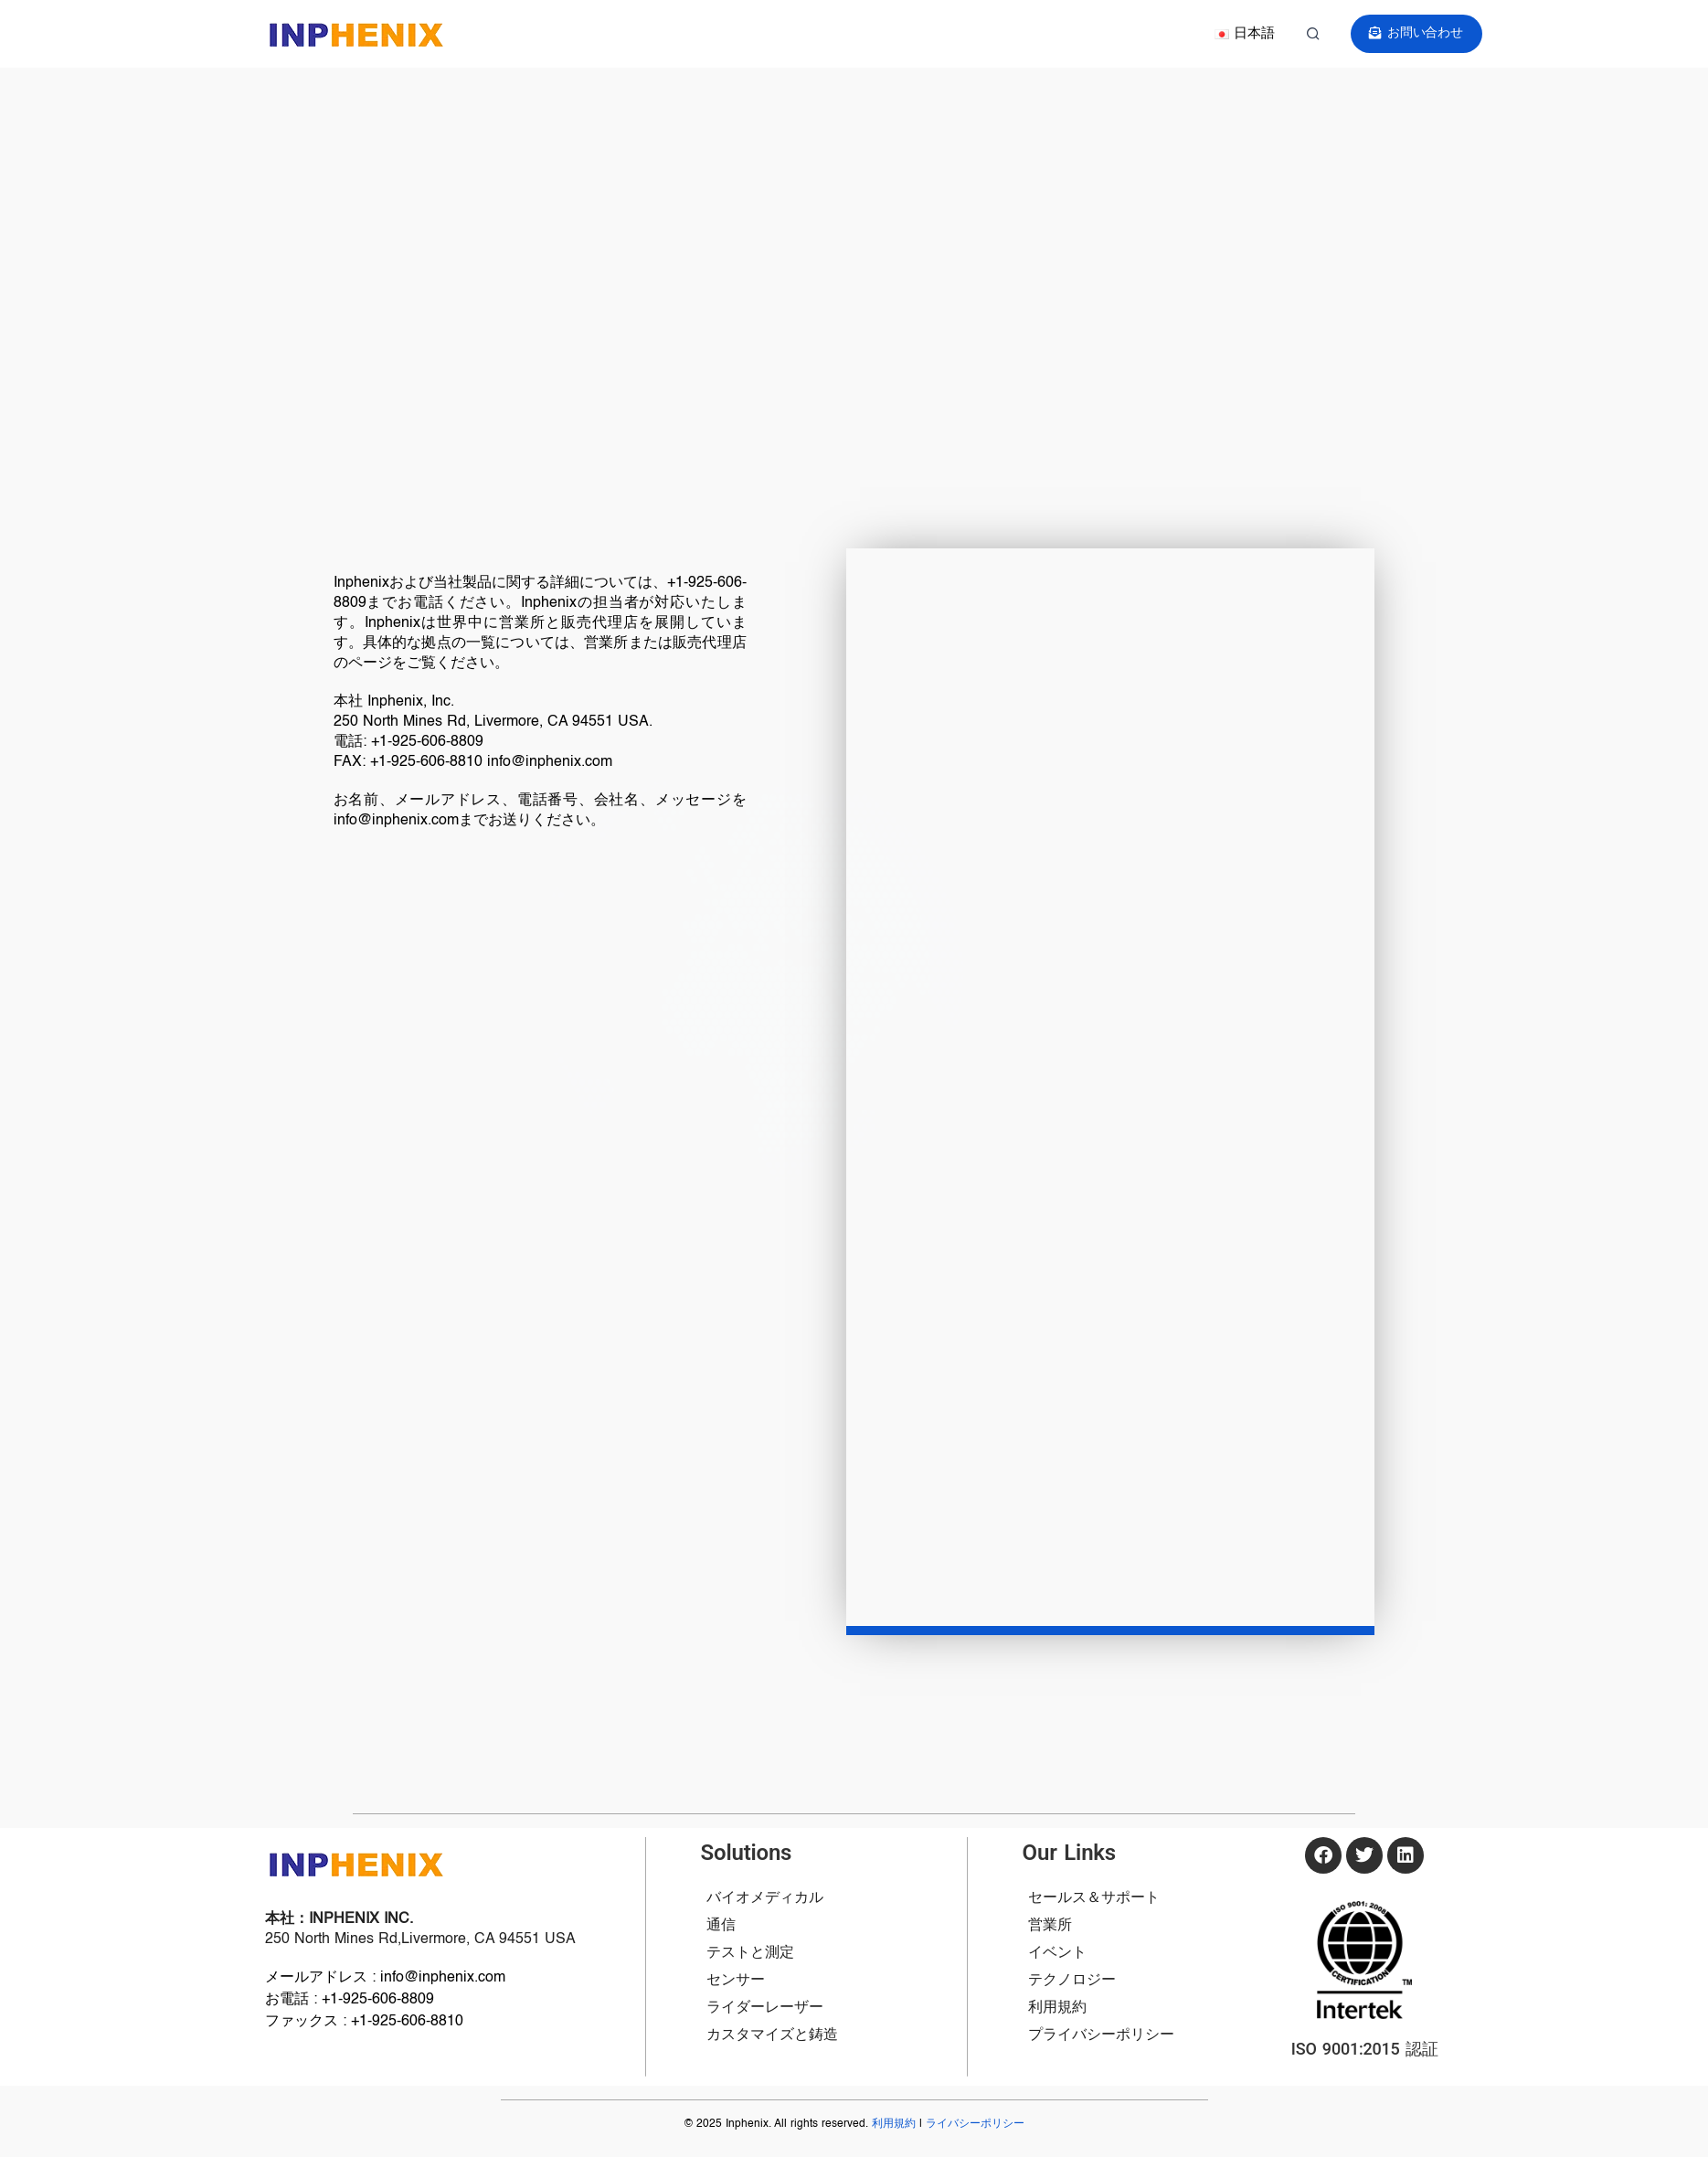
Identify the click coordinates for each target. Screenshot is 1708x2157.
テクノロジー (1072, 1980)
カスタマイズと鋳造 (772, 2035)
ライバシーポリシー (975, 2124)
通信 (721, 1925)
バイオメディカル (764, 1898)
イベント (1057, 1953)
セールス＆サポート (1094, 1898)
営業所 (1050, 1925)
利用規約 (1057, 2008)
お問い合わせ (1418, 33)
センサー (735, 1980)
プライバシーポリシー (1101, 2035)
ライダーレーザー (764, 2008)
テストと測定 (750, 1953)
